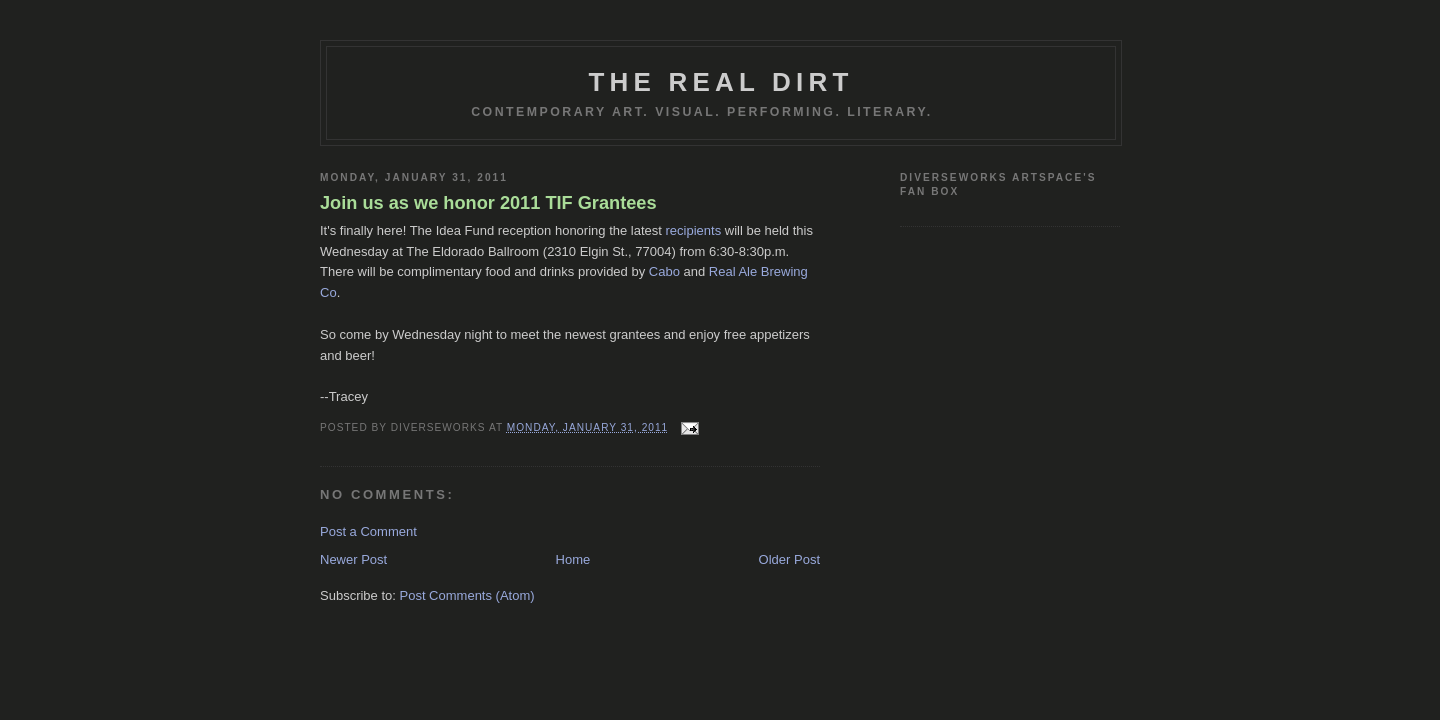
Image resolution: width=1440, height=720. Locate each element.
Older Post (789, 559)
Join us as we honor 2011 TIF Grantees (488, 203)
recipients (694, 230)
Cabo (664, 271)
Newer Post (353, 559)
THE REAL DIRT (720, 82)
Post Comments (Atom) (467, 595)
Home (573, 559)
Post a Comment (368, 531)
